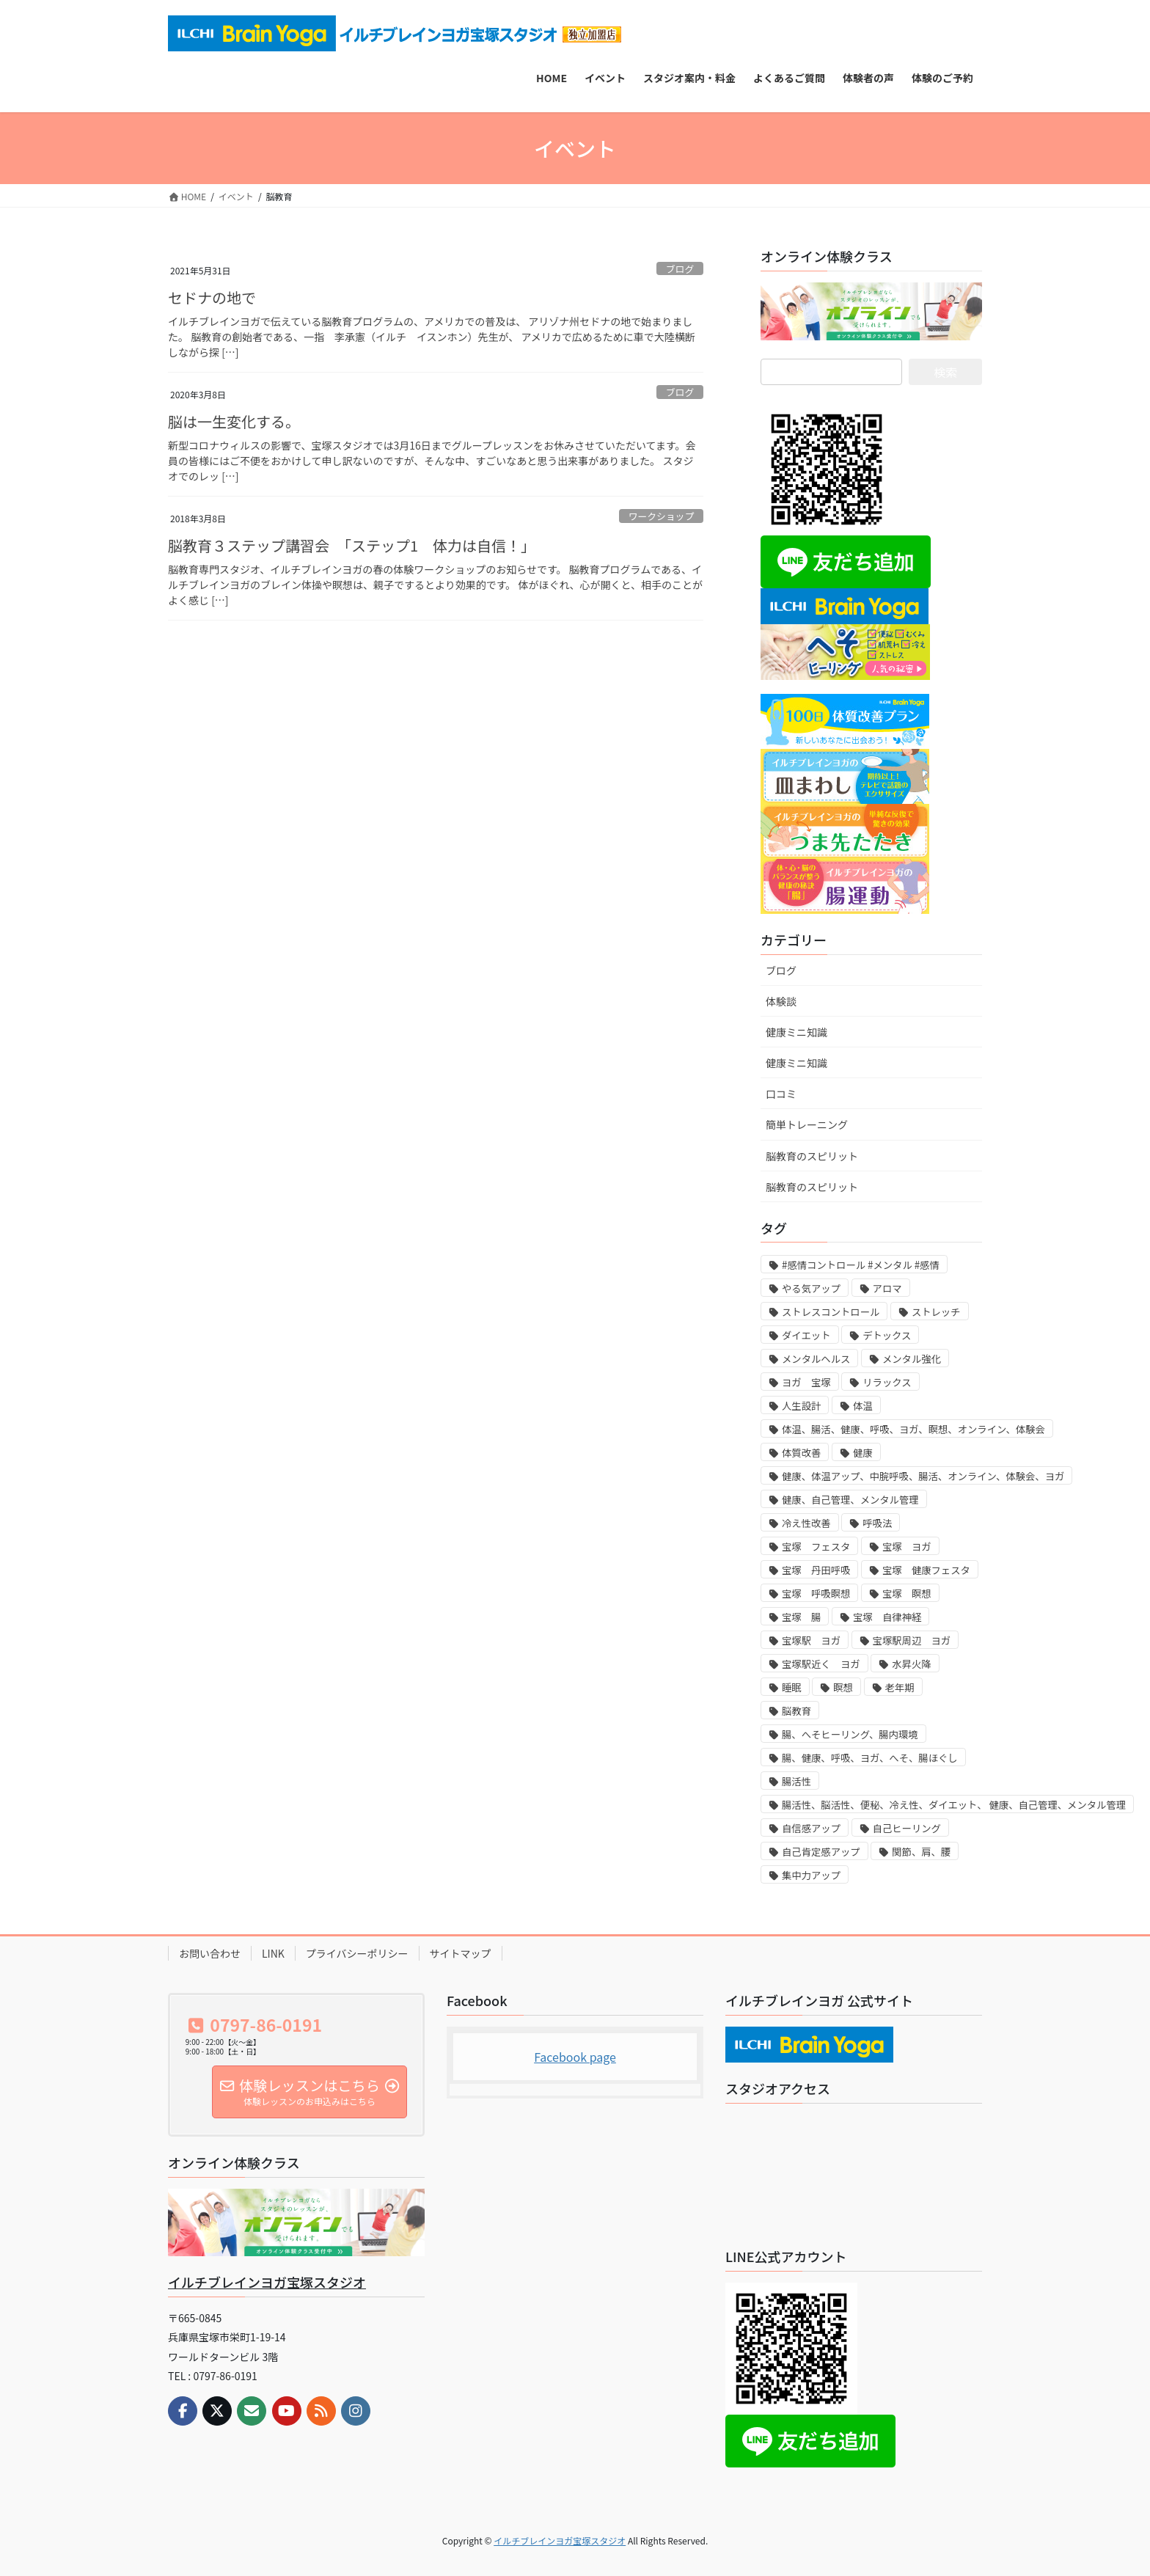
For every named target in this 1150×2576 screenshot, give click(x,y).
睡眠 (792, 1687)
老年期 (900, 1687)
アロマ (887, 1288)
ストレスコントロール (830, 1312)
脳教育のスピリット (812, 1156)
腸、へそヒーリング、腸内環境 (850, 1734)
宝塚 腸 (801, 1617)
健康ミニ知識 (796, 1032)
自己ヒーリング (907, 1828)
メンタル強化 (911, 1359)
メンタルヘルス (816, 1359)
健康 (863, 1453)
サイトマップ (460, 1953)
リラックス (886, 1382)
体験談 (781, 1001)
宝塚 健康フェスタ (926, 1570)
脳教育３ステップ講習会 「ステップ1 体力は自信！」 (351, 545)
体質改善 (801, 1453)
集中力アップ (811, 1875)
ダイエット (806, 1335)
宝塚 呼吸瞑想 (816, 1593)
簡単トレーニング (807, 1124)
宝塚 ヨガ (906, 1547)
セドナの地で (212, 297)
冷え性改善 (806, 1523)
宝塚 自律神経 (887, 1617)
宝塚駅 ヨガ (811, 1640)
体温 (863, 1406)
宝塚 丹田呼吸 (816, 1570)
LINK (273, 1953)
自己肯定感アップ (821, 1852)
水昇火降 (911, 1664)
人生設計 (801, 1406)
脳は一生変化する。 (234, 421)
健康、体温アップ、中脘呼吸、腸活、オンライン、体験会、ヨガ (923, 1476)
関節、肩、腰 (921, 1852)
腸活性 (796, 1781)
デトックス (886, 1335)
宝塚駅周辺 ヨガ (912, 1640)
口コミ (781, 1093)
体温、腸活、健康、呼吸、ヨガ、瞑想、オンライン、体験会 (913, 1429)
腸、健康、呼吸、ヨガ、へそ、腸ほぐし (870, 1758)
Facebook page (575, 2056)
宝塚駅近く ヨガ (821, 1664)
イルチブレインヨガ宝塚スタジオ (267, 2281)
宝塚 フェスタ (816, 1547)
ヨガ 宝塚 (806, 1382)
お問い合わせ (210, 1953)
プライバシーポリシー (357, 1953)
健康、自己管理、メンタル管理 (850, 1500)
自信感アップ (811, 1828)
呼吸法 (877, 1523)
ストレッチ (936, 1312)
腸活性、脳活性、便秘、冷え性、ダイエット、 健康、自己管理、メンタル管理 (954, 1805)
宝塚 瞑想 (906, 1593)
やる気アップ (811, 1288)
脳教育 (796, 1711)
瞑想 (843, 1687)
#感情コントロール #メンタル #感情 (861, 1265)
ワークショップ (662, 516)
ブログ (680, 269)
